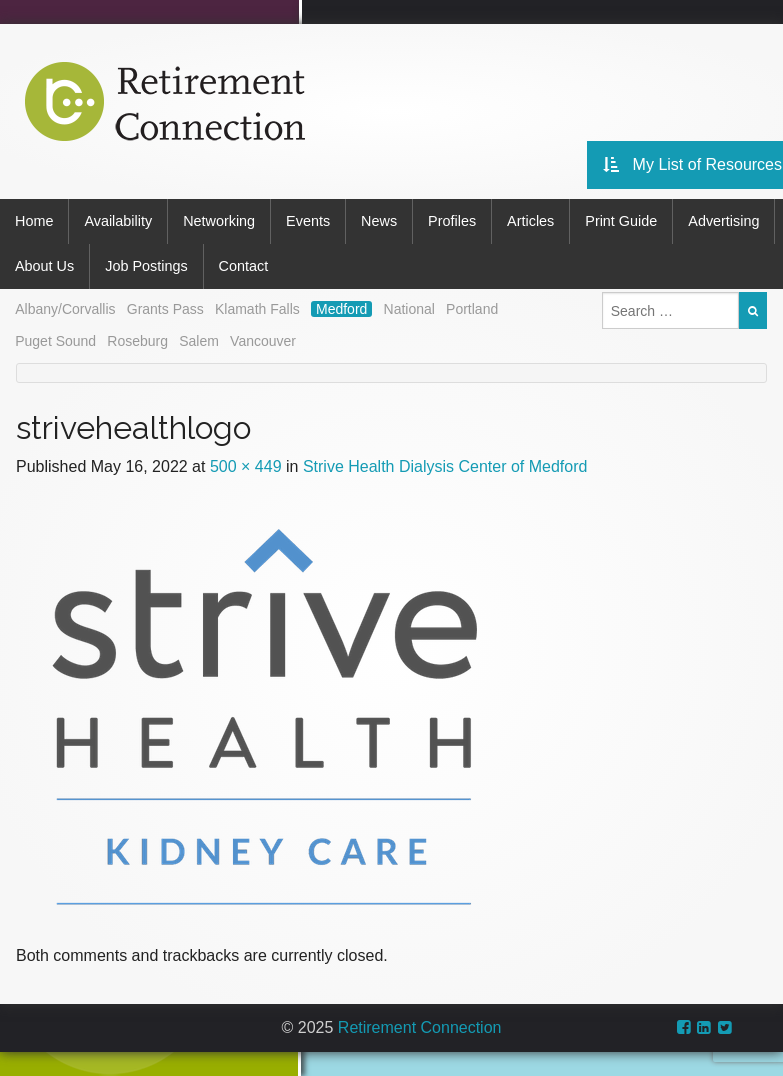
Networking (219, 221)
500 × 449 (246, 466)
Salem (199, 341)
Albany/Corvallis (65, 309)
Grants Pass (165, 309)
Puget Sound (55, 341)
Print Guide (621, 221)
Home (34, 221)
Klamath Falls (257, 309)
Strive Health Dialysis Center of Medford (445, 466)
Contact (244, 266)
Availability (118, 221)
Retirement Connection (420, 1027)
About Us (44, 266)
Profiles (452, 221)
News (379, 221)
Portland (472, 309)
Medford (341, 309)
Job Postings (146, 266)
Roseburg (137, 341)
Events (308, 221)
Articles (530, 221)
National (409, 309)
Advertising (723, 221)
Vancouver (263, 341)
